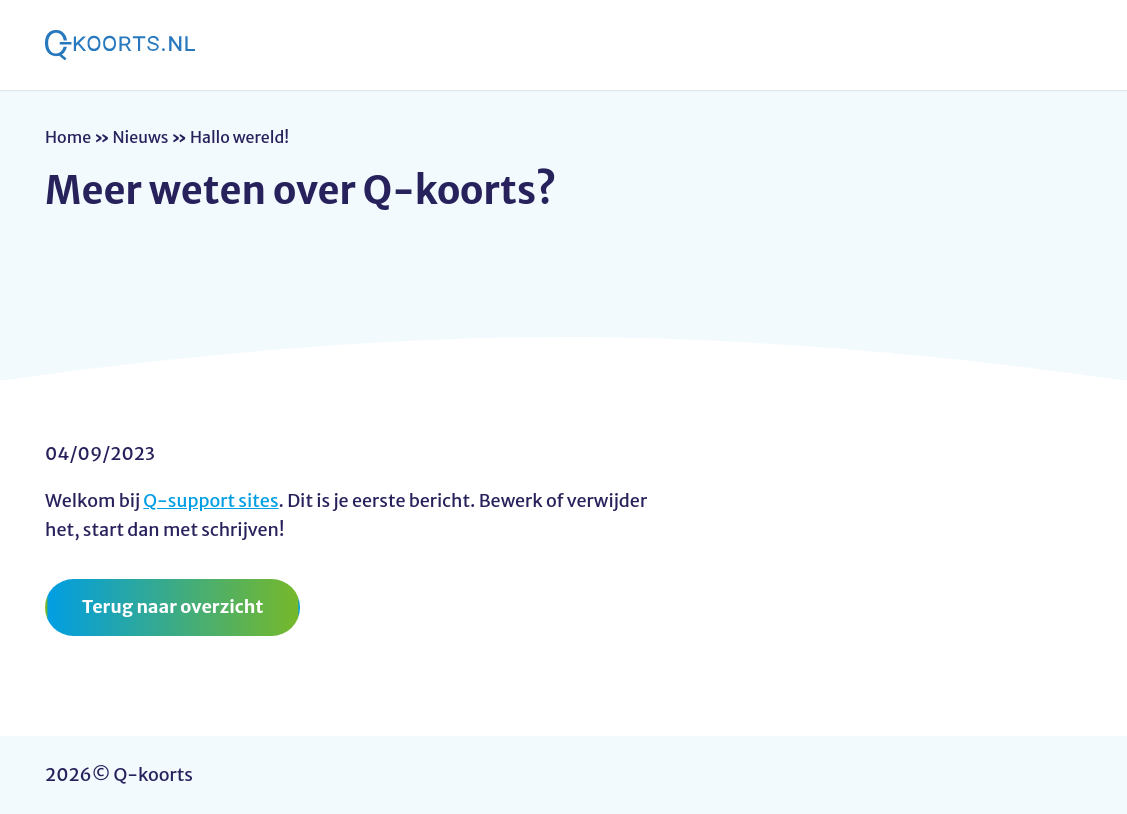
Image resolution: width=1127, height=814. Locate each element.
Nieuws (141, 137)
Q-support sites (210, 500)
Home (68, 137)
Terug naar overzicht (172, 606)
